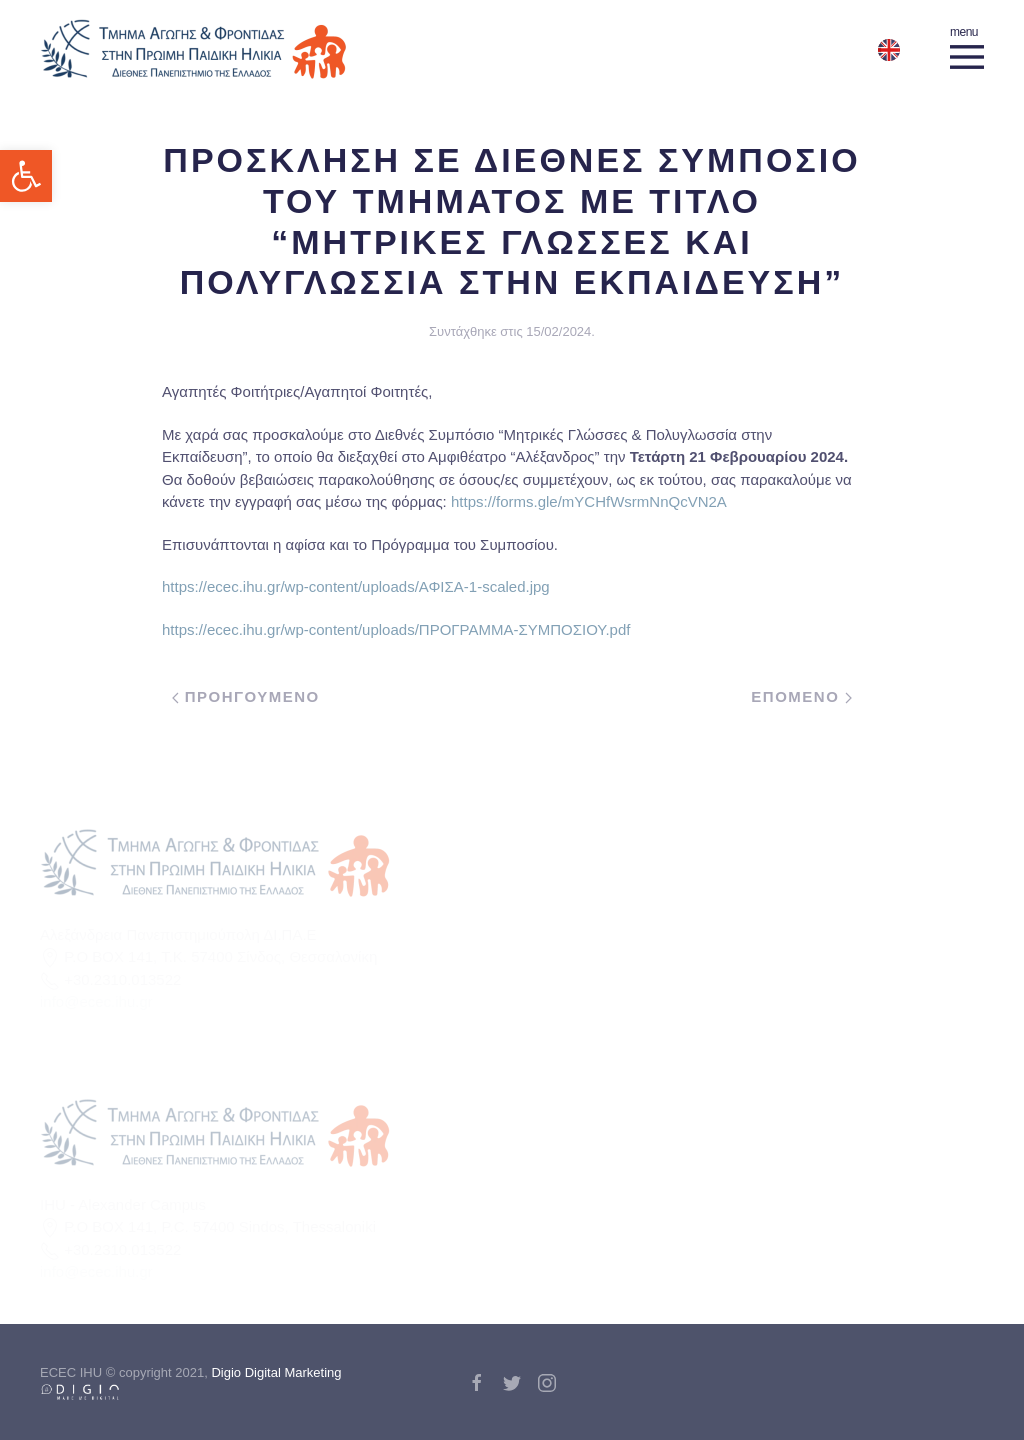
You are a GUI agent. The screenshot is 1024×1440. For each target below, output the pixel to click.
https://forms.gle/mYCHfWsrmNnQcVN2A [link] (590, 501)
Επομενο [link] (801, 696)
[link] (26, 176)
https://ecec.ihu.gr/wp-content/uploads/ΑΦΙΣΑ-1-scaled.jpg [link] (356, 586)
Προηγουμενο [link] (246, 696)
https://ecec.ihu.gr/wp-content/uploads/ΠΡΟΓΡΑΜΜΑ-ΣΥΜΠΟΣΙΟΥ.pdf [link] (396, 629)
